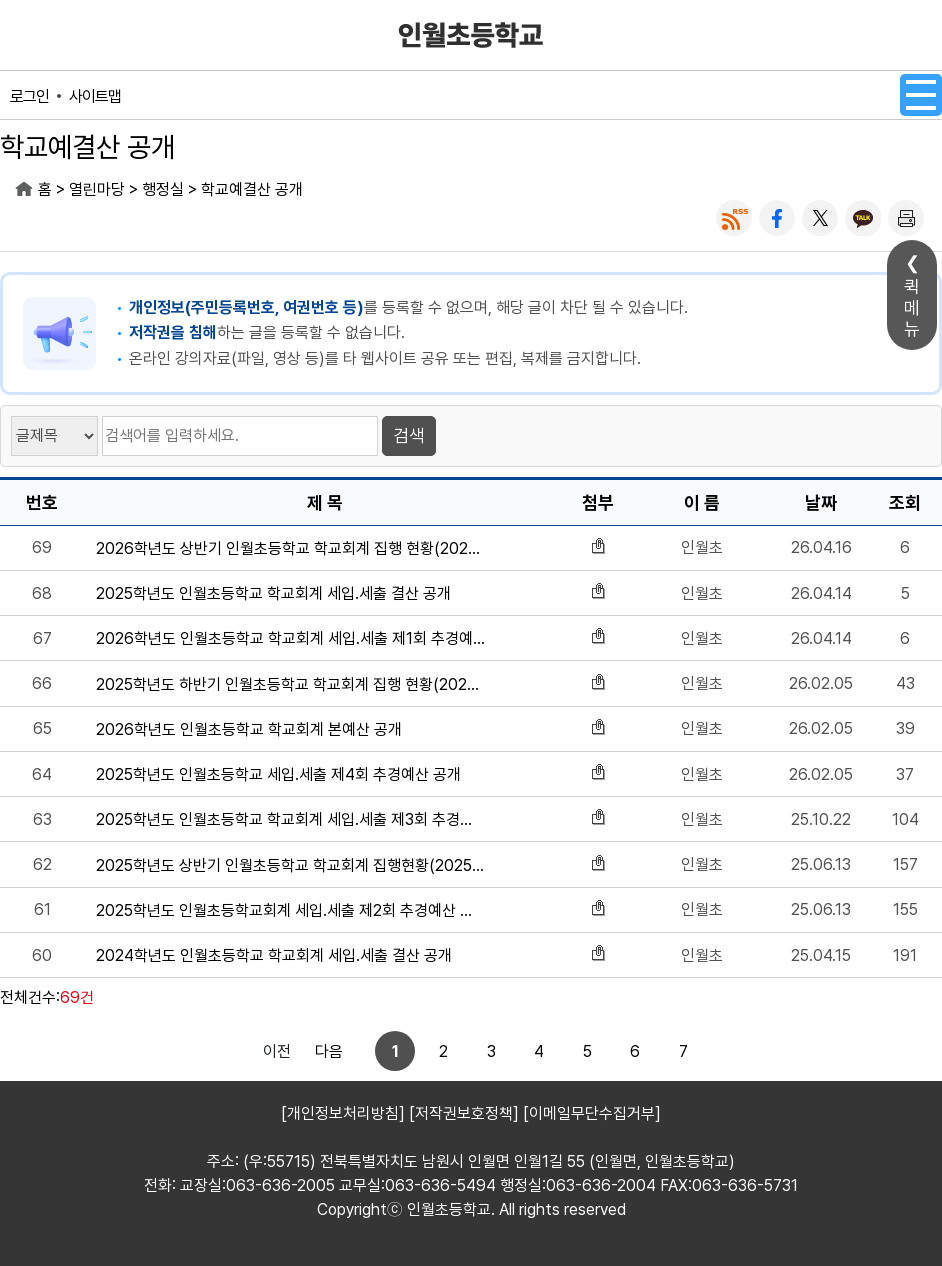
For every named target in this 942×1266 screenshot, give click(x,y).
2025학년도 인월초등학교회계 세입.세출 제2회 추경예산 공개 (290, 910)
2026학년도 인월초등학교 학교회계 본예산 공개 (249, 729)
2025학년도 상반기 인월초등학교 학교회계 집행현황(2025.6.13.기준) (290, 865)
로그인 (29, 96)
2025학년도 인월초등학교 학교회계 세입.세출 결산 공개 (273, 593)
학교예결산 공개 (252, 189)
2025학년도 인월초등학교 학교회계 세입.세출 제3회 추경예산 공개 (290, 819)
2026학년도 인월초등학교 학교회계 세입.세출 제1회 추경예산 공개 (290, 638)
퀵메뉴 (912, 307)
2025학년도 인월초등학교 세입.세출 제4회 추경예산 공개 (278, 774)
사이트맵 (95, 96)
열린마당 (97, 189)
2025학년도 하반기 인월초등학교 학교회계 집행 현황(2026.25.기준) (290, 684)
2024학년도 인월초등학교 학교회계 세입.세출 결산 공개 (274, 955)
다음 (665, 1051)
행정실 (163, 189)
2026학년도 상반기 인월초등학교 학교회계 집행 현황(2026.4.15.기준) (290, 548)
